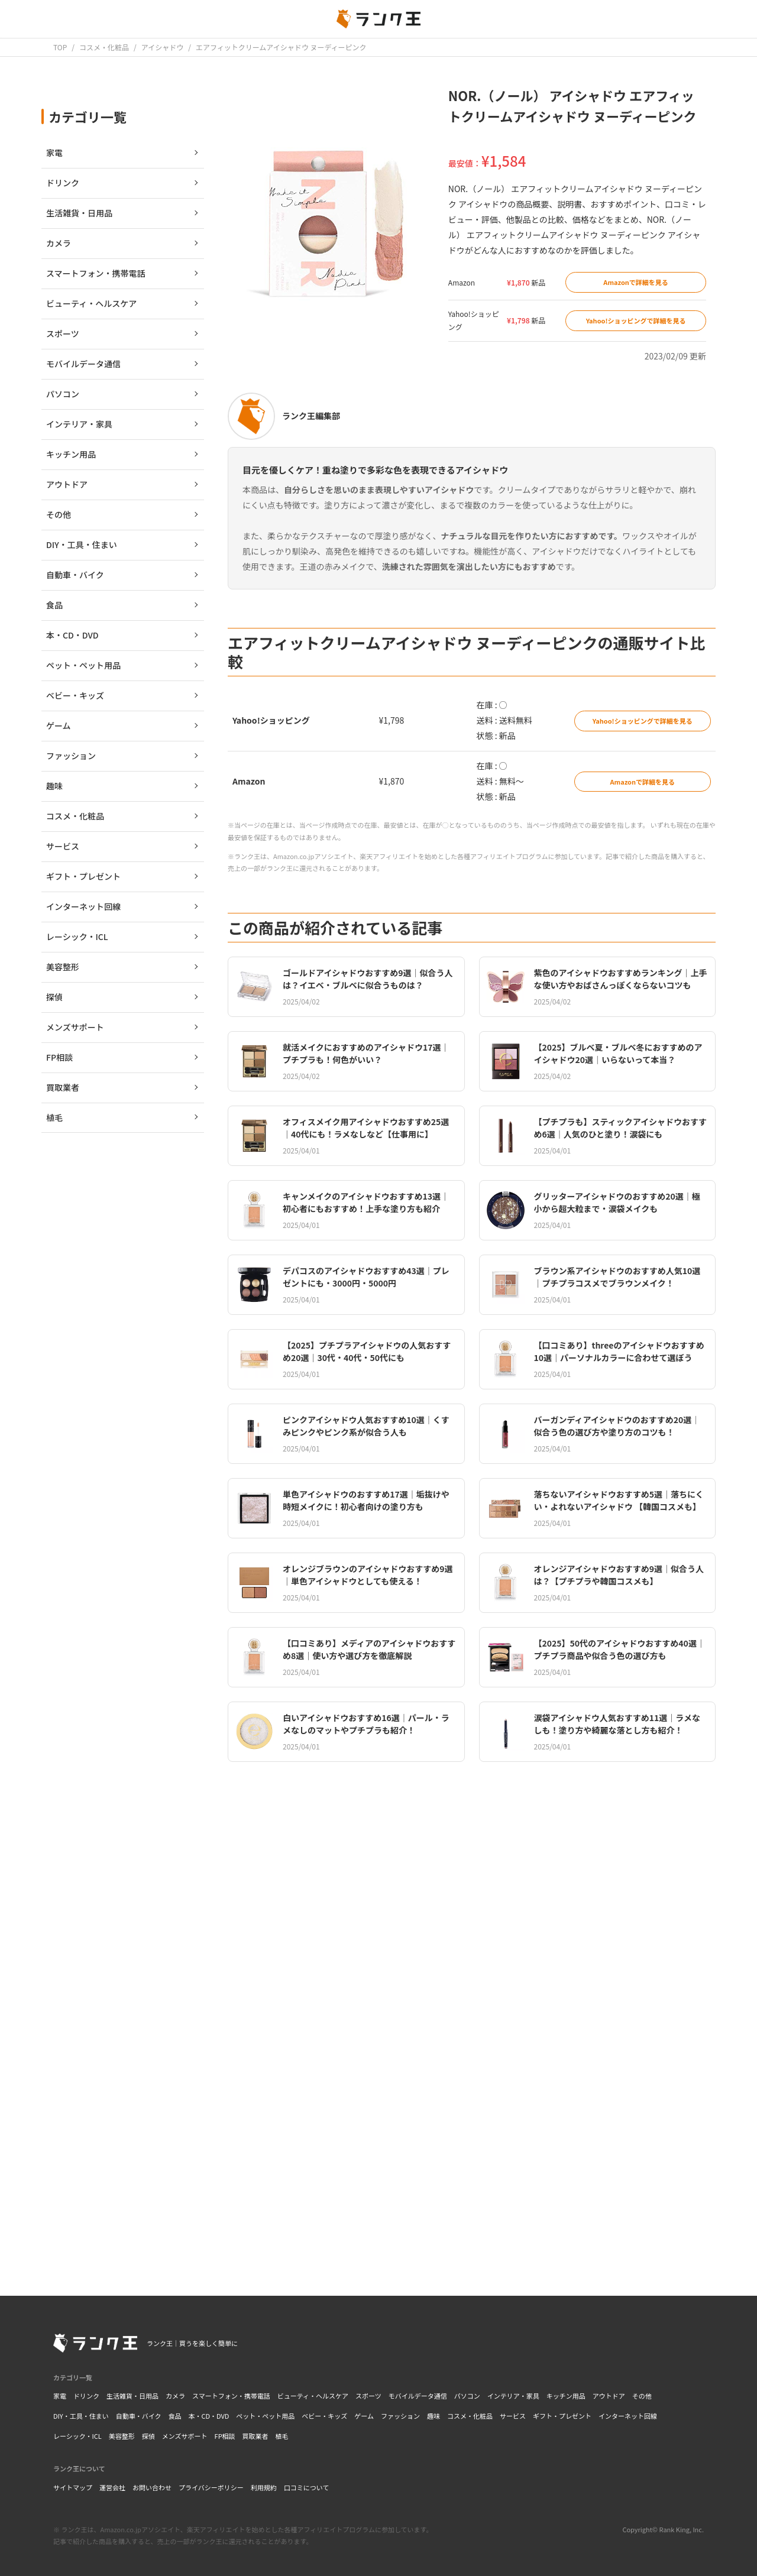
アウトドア (609, 2395)
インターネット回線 (628, 2416)
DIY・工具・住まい (81, 2416)
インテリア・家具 (513, 2395)
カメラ (175, 2395)
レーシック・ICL (77, 2436)
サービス (513, 2416)
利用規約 (264, 2487)
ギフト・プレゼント (562, 2416)
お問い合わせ (152, 2487)
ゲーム (364, 2416)
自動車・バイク (138, 2416)
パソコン (467, 2395)
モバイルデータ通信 (418, 2395)
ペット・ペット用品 (265, 2416)
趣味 (433, 2416)
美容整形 (122, 2436)
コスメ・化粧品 (470, 2416)
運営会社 (112, 2487)
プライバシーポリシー (211, 2487)
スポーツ (368, 2395)
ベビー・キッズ (324, 2416)
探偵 (148, 2436)
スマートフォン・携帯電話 (231, 2395)
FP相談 (225, 2436)
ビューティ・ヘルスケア (312, 2395)
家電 (59, 2395)
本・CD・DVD (208, 2416)
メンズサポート (185, 2436)
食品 (174, 2416)
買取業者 (255, 2436)
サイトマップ (72, 2487)
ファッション (400, 2416)
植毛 (282, 2436)
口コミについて (306, 2487)
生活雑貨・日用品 (132, 2395)
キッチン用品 (565, 2395)
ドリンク (86, 2395)
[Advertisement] (472, 2102)
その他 (642, 2395)
